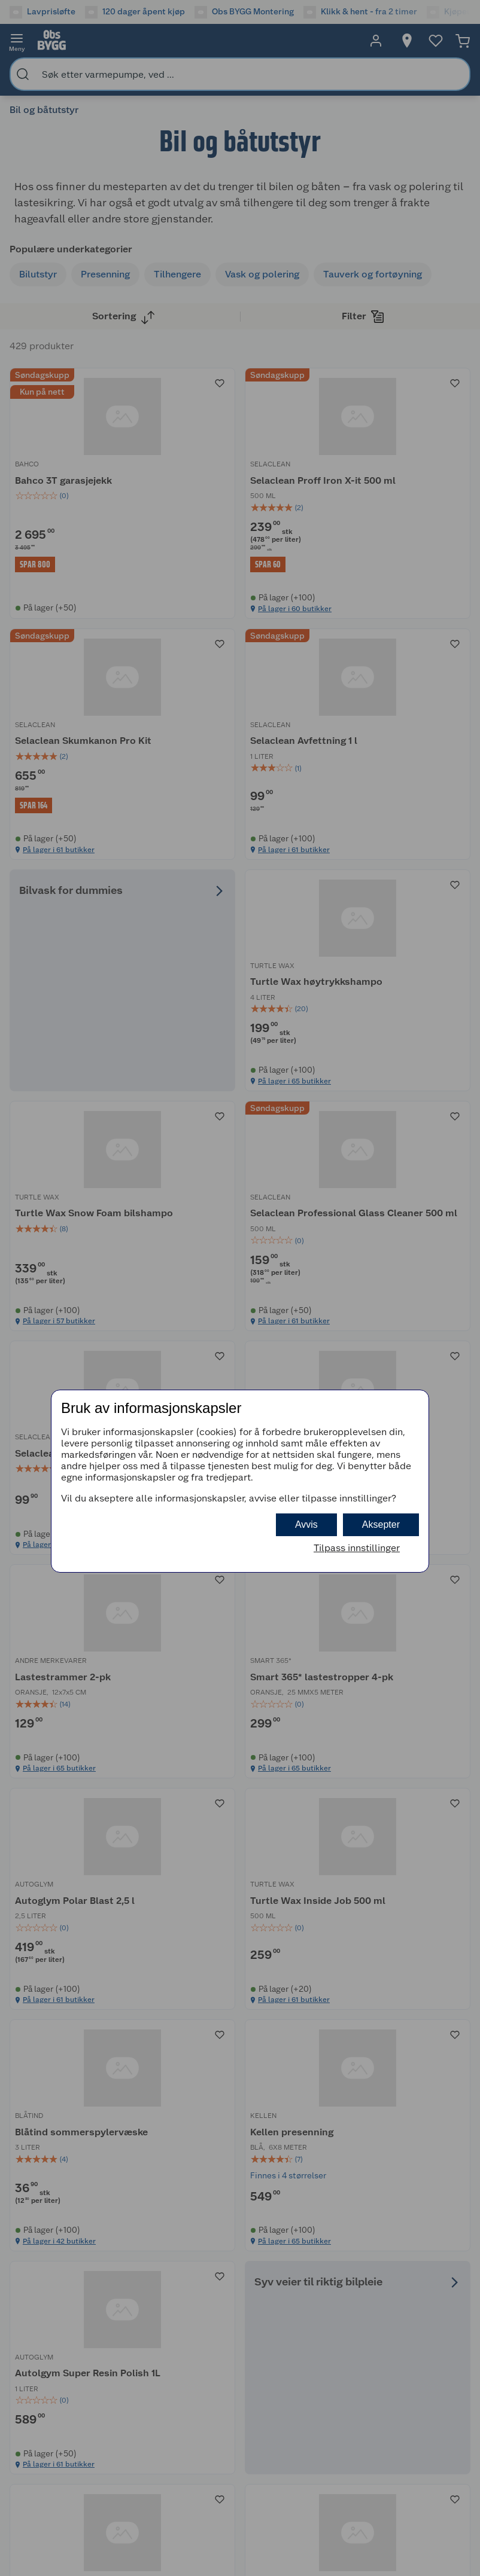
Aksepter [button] (381, 1524)
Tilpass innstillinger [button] (357, 1547)
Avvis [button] (306, 1524)
